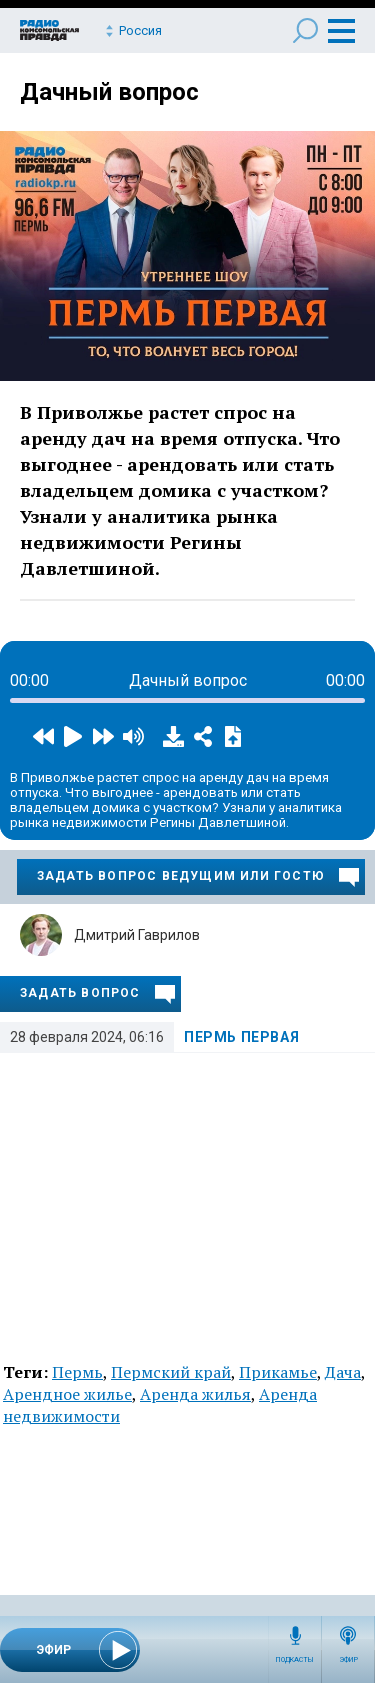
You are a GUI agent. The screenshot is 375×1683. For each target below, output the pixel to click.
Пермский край (171, 1372)
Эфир (348, 1660)
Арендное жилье (67, 1394)
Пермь (77, 1372)
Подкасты (295, 1660)
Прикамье (278, 1372)
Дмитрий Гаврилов (137, 935)
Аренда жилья (195, 1394)
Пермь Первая (241, 1037)
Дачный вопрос (109, 92)
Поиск (305, 30)
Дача (343, 1372)
